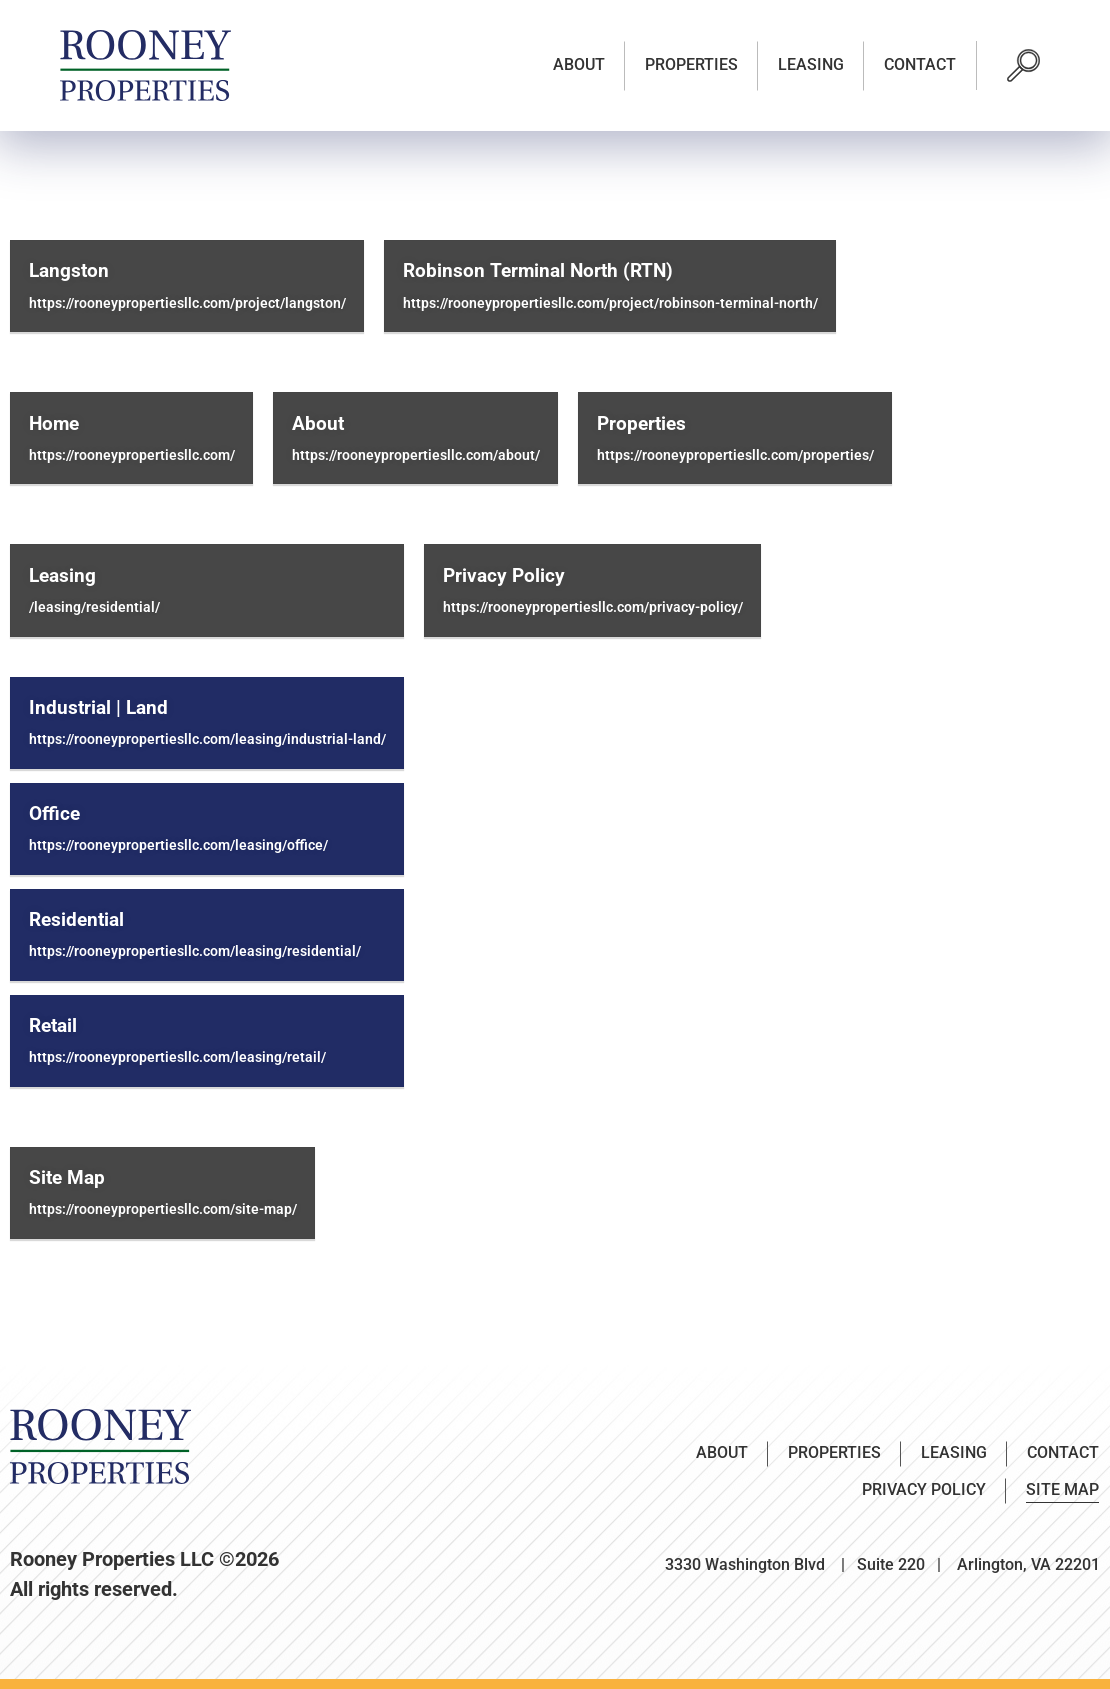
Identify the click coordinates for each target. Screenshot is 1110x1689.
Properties (691, 64)
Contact (920, 64)
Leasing (811, 64)
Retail (53, 1026)
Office (54, 814)
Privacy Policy (504, 576)
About (579, 64)
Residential (76, 920)
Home (54, 424)
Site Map (67, 1178)
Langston (69, 271)
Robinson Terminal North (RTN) (538, 271)
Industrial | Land (98, 708)
